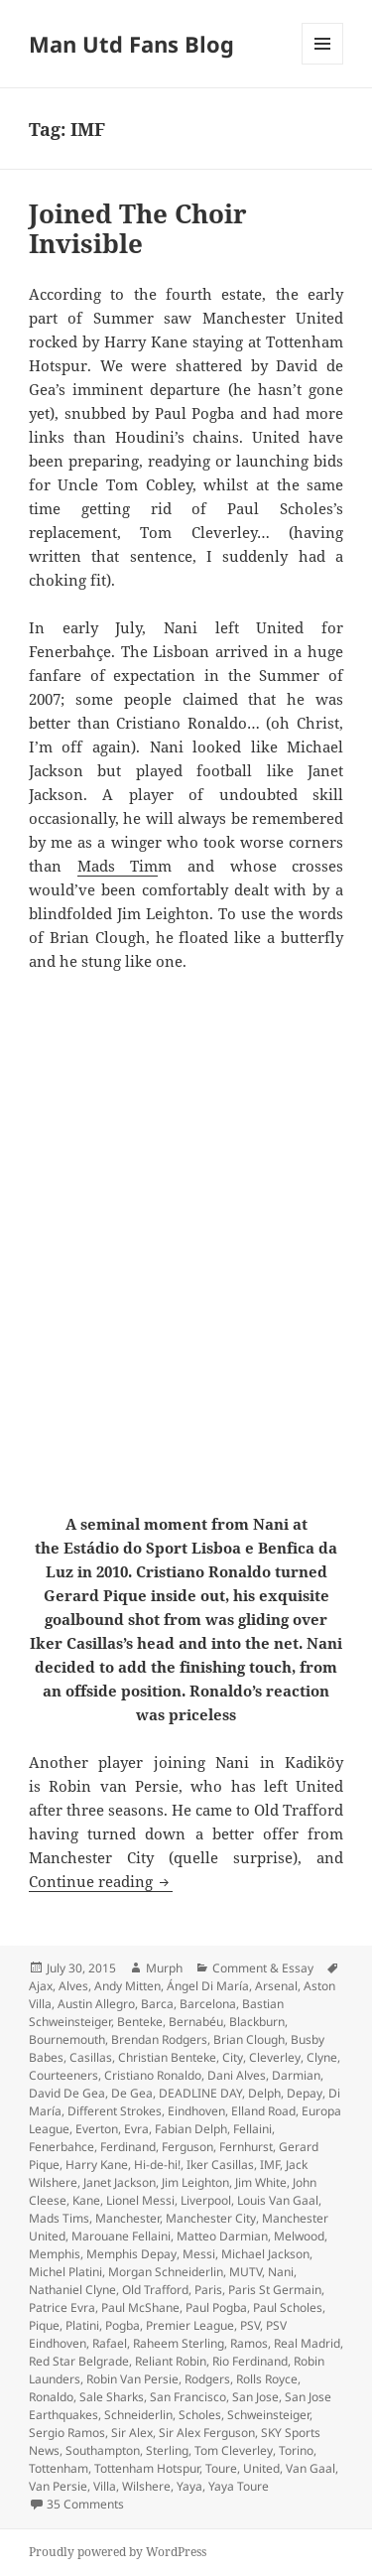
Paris (208, 2289)
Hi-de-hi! (157, 2164)
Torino (296, 2450)
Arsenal (276, 1985)
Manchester (127, 2218)
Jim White (261, 2182)
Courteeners (63, 2075)
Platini (82, 2325)
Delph (264, 2093)
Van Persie (58, 2486)
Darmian (296, 2075)
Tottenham (58, 2468)
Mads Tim (118, 866)
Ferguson (187, 2146)
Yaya (189, 2486)
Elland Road (263, 2110)
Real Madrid (307, 2343)
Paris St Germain (274, 2289)
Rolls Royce (267, 2379)
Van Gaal (310, 2468)
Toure (221, 2468)
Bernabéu (196, 2021)
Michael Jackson (265, 2253)
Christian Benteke (167, 2057)
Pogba (122, 2325)
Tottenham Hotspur (146, 2468)
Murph (164, 1968)
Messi (199, 2253)
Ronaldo (51, 2396)
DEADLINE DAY (200, 2093)
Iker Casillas (220, 2164)
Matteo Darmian (222, 2236)
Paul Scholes (287, 2307)
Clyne (322, 2057)
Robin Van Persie (132, 2379)
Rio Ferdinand (250, 2361)
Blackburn (257, 2021)
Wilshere (146, 2486)
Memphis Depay (131, 2253)
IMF (270, 2164)
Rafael (109, 2343)
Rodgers (207, 2379)
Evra (136, 2128)
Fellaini (252, 2128)
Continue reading (101, 1881)
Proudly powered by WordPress (117, 2551)
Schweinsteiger (268, 2414)
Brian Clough (249, 2039)
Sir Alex (132, 2432)
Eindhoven (196, 2110)
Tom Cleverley (233, 2450)
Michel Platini (65, 2271)
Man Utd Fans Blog (131, 44)
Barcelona (208, 2003)
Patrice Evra (62, 2307)
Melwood (299, 2236)
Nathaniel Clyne (72, 2289)
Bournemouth (67, 2039)
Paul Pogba (216, 2307)
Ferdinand (128, 2146)
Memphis (54, 2253)
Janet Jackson (119, 2182)
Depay (304, 2093)
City (232, 2057)
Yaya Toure (238, 2486)
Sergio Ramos (67, 2432)
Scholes (200, 2414)
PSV (250, 2325)
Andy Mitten (127, 1985)
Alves (73, 1985)
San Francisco (188, 2396)
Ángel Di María (208, 1985)
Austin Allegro (96, 2003)
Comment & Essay (262, 1968)
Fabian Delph (191, 2128)
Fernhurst (246, 2146)
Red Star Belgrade (79, 2361)
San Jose (255, 2396)
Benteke (140, 2021)
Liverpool (206, 2200)
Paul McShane (140, 2307)
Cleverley (275, 2057)
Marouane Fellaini (121, 2236)
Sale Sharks (111, 2396)
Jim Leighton (195, 2182)
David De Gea (67, 2093)
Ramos (249, 2343)
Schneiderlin (138, 2414)
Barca (157, 2003)
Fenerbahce (61, 2146)
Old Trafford (155, 2289)
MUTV (245, 2271)
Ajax (41, 1985)
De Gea (132, 2093)
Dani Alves (236, 2075)
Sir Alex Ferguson (207, 2432)
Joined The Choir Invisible (138, 228)
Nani (281, 2271)
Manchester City (211, 2218)
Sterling (167, 2450)
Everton (96, 2128)
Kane (86, 2200)
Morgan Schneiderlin (165, 2271)
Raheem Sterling (178, 2343)
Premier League (190, 2325)
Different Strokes (114, 2110)
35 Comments (85, 2504)
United (261, 2468)
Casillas (90, 2057)
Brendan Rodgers (159, 2039)
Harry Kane (96, 2164)
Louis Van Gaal (277, 2200)
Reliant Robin (170, 2361)
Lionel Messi (140, 2200)
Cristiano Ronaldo (152, 2075)
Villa (104, 2486)
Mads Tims (59, 2218)
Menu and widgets (323, 64)
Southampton (102, 2450)
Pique (44, 2325)
